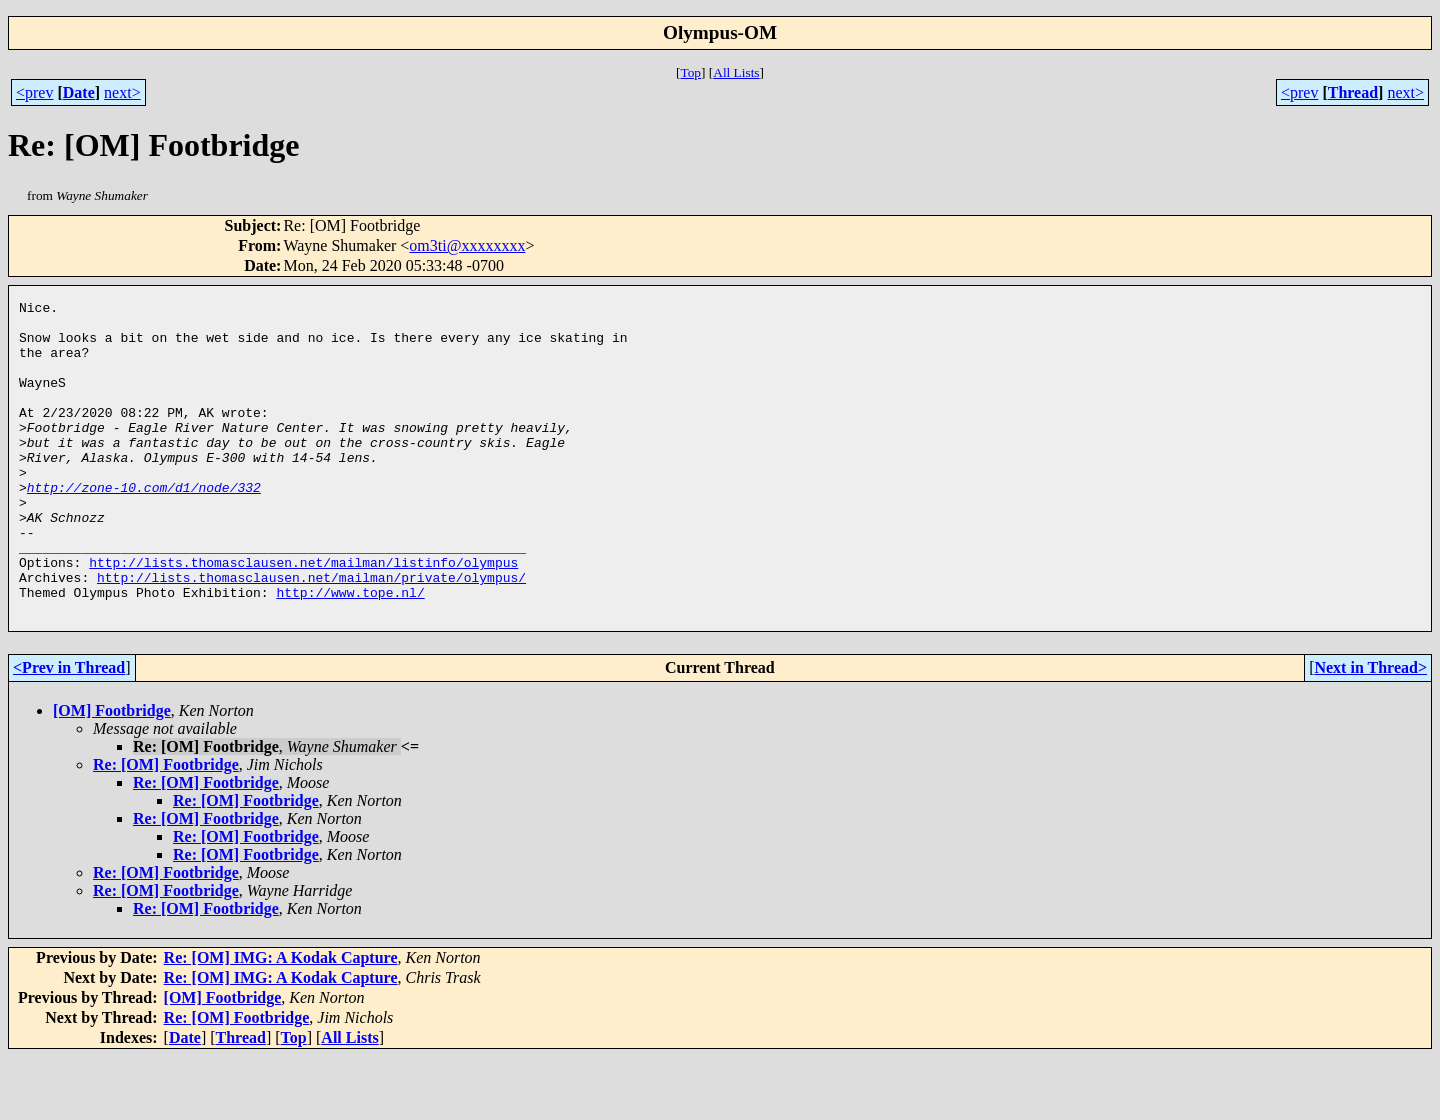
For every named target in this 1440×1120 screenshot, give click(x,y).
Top (690, 72)
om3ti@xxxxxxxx (467, 245)
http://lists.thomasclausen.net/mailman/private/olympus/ (311, 634)
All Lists (736, 72)
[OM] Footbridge (112, 773)
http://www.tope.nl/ (350, 652)
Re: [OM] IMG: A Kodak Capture (281, 1020)
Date (79, 92)
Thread (1353, 92)
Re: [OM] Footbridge (166, 827)
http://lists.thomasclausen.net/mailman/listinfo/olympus (303, 616)
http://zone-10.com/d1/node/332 (144, 526)
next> (122, 92)
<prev (34, 92)
